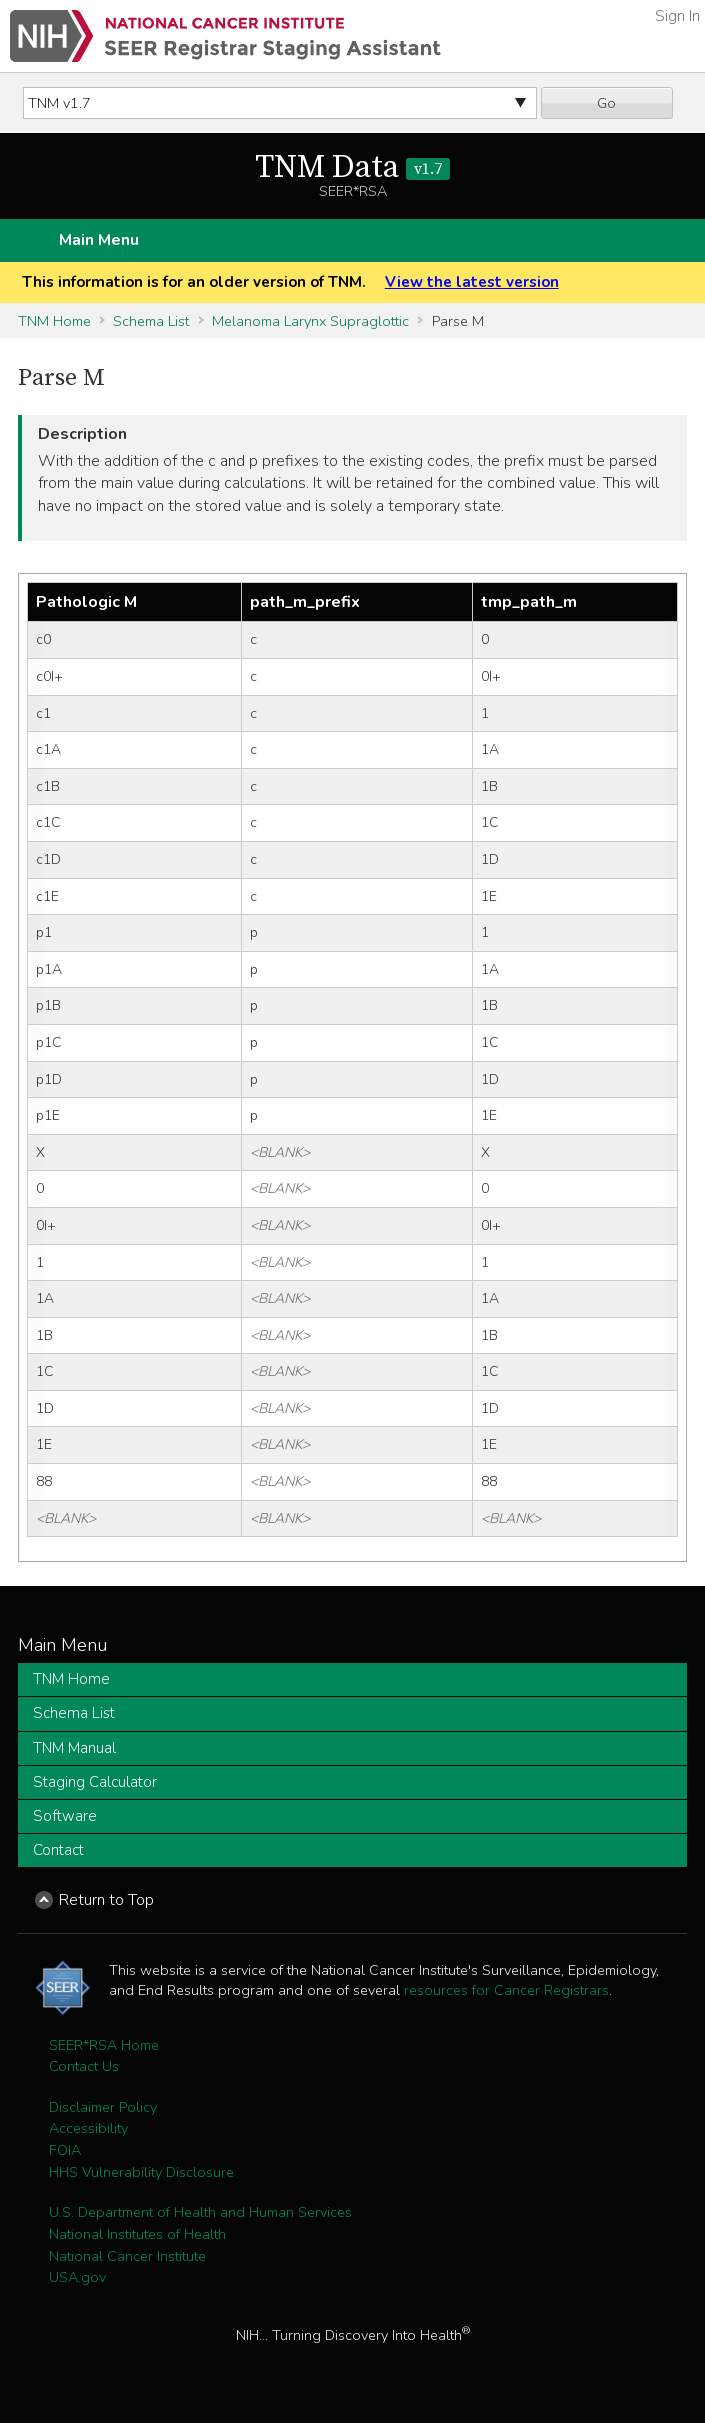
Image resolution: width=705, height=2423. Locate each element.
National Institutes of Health (137, 2234)
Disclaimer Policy (103, 2107)
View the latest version (472, 282)
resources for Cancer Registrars (506, 1990)
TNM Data (352, 168)
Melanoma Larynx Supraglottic (310, 321)
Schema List (151, 321)
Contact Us (84, 2066)
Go (606, 103)
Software (65, 1816)
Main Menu (99, 240)
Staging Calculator (95, 1782)
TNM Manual (74, 1748)
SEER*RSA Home (104, 2045)
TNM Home (54, 321)
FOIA (65, 2150)
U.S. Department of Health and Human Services (200, 2212)
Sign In (677, 16)
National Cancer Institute (127, 2256)
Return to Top (106, 1900)
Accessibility (88, 2128)
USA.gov (77, 2277)
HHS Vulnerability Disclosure (141, 2172)
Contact (58, 1850)
